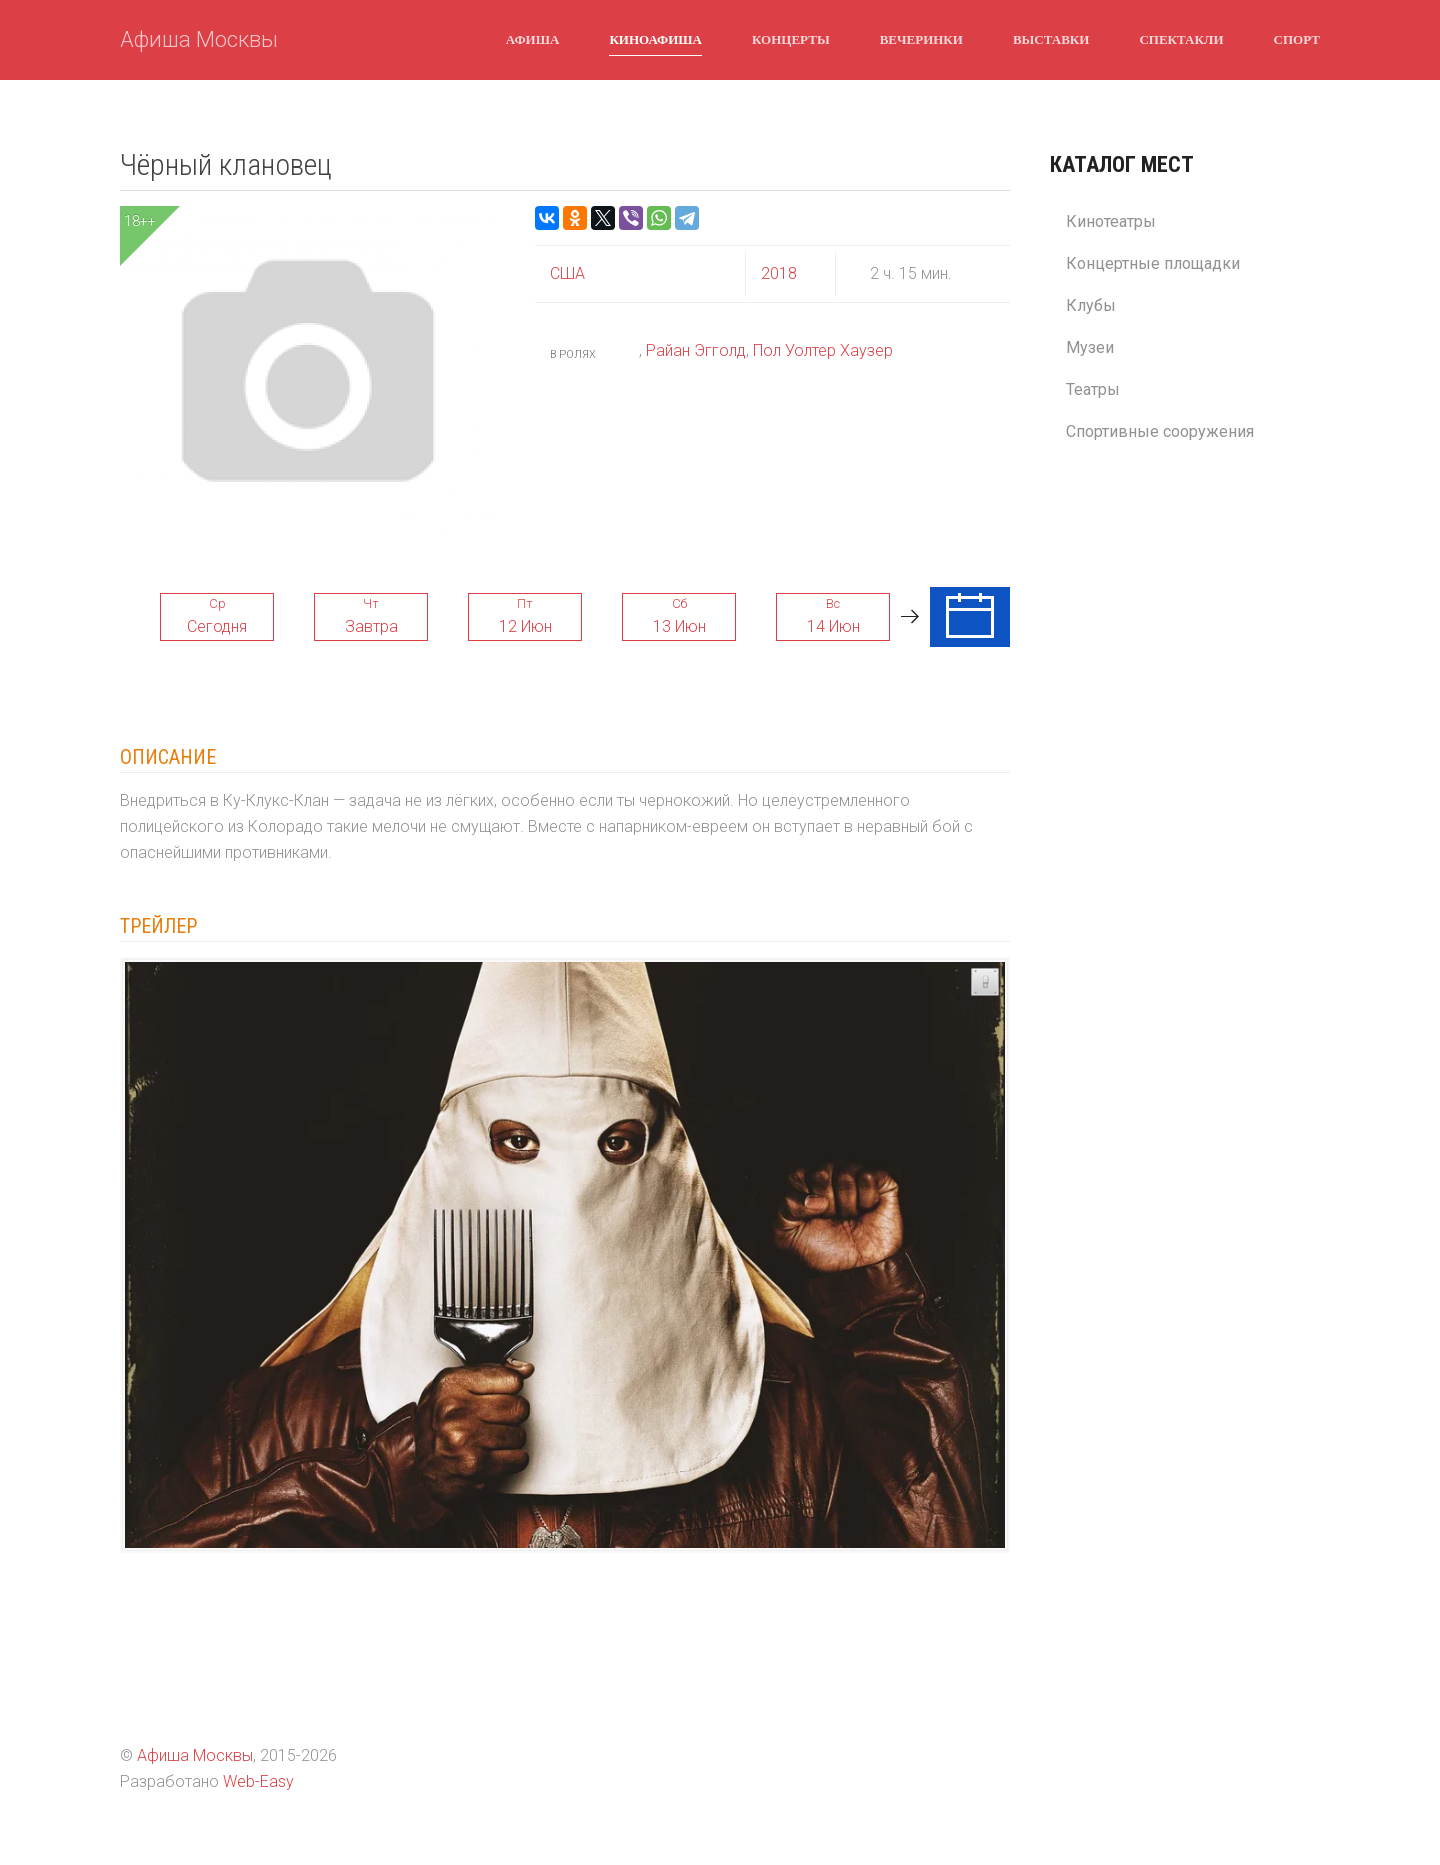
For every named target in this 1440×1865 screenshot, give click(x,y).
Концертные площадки (1153, 263)
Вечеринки (921, 39)
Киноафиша (655, 39)
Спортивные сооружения (1160, 431)
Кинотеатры (1111, 221)
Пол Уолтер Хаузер (823, 350)
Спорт (1297, 39)
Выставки (1051, 39)
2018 (779, 273)
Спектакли (1181, 39)
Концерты (791, 39)
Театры (1093, 389)
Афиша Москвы (199, 39)
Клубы (1091, 305)
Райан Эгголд (696, 350)
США (567, 273)
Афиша (533, 39)
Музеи (1090, 347)
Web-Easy (258, 1781)
